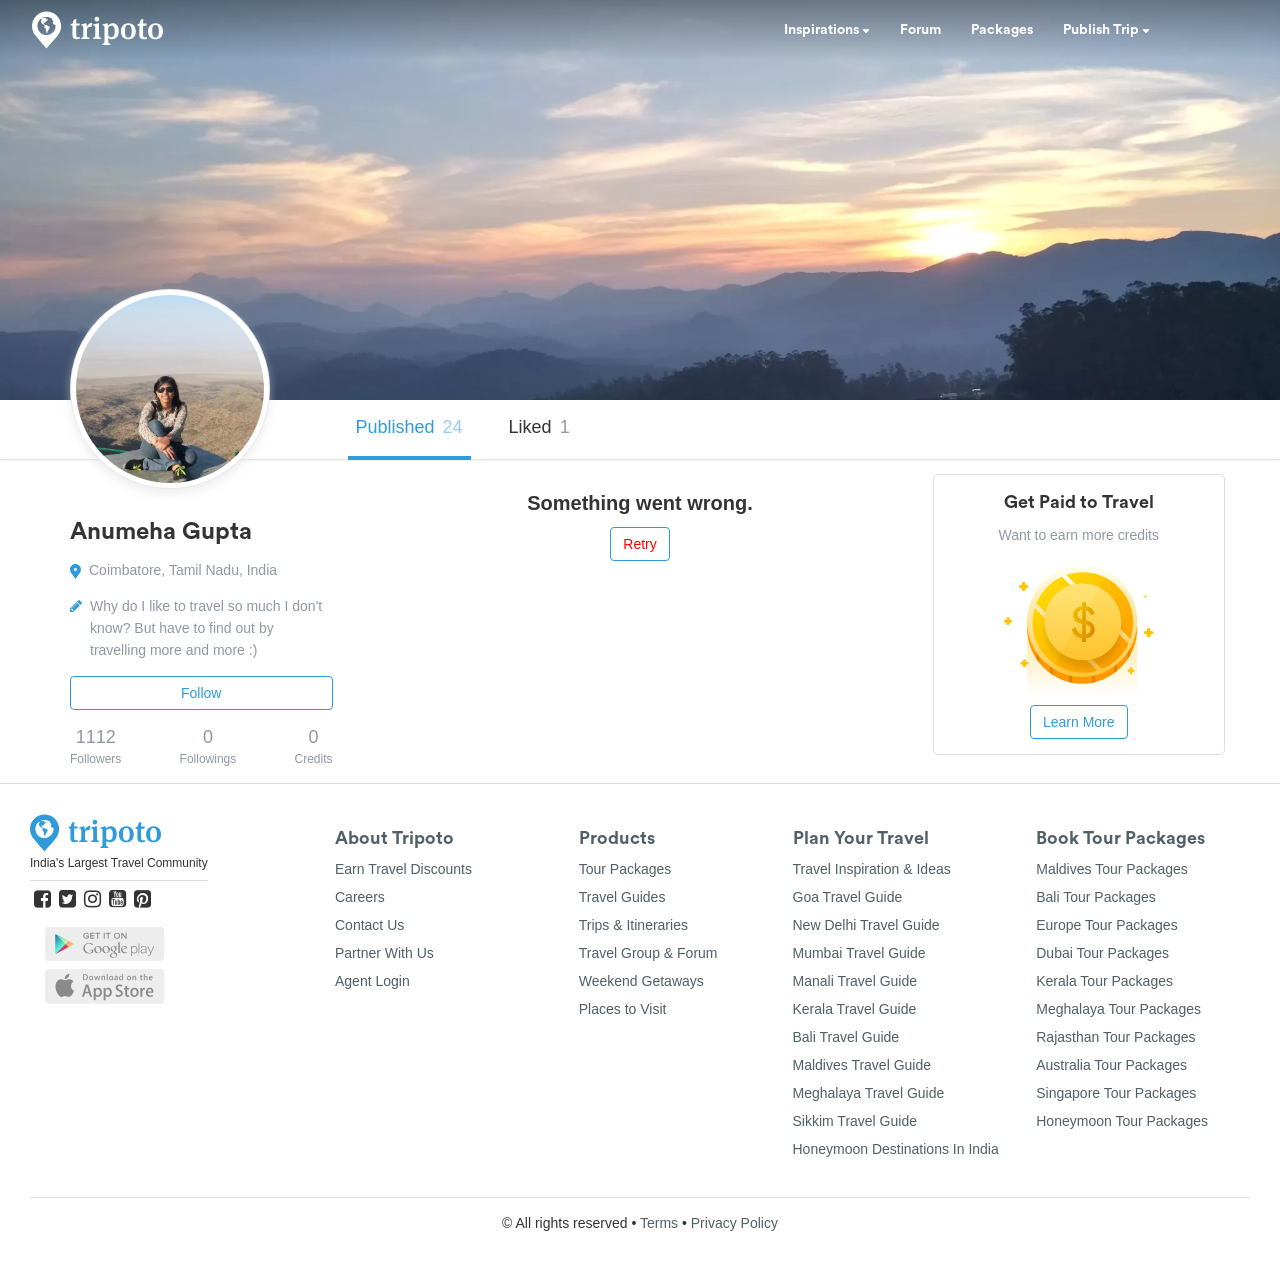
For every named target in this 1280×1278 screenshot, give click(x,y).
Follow (201, 693)
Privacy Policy (734, 1223)
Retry (639, 544)
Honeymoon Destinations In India (896, 1149)
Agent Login (372, 981)
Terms (659, 1223)
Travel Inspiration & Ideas (872, 869)
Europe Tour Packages (1106, 925)
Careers (360, 897)
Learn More (1079, 722)
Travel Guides (622, 897)
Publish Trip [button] (1106, 30)
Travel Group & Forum (648, 953)
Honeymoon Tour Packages (1122, 1121)
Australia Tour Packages (1111, 1065)
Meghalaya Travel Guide (869, 1093)
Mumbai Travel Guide (859, 953)
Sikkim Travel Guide (855, 1121)
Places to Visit (623, 1009)
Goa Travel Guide (848, 897)
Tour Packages (625, 869)
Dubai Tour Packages (1102, 953)
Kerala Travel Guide (855, 1009)
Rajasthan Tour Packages (1115, 1037)
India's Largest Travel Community (119, 863)
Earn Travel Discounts (403, 869)
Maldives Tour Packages (1111, 869)
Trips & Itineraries (633, 925)
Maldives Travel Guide (862, 1065)
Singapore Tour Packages (1116, 1093)
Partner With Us (384, 953)
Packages (1002, 30)
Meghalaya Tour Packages (1118, 1009)
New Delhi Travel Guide (866, 925)
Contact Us (369, 925)
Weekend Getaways (641, 981)
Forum (920, 30)
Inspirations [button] (827, 30)
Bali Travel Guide (846, 1037)
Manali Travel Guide (855, 981)
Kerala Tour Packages (1104, 981)
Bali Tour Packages (1096, 897)
